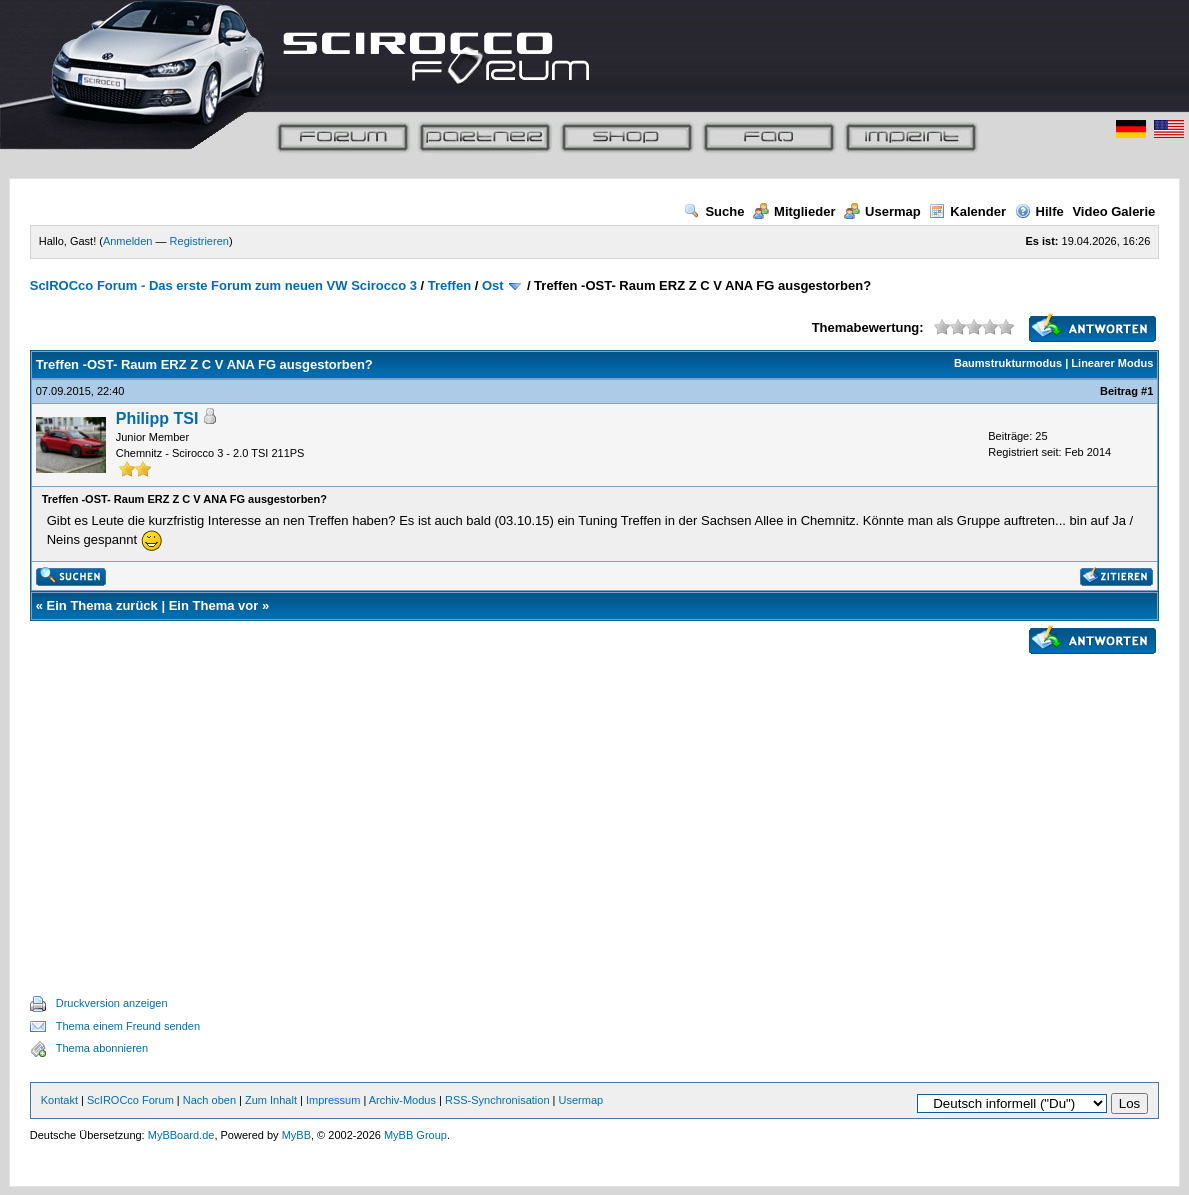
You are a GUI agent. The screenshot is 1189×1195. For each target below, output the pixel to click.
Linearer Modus (1112, 363)
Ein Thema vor (214, 605)
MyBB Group (415, 1135)
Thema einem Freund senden (128, 1026)
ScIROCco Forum (130, 1100)
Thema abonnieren (102, 1048)
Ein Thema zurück (102, 605)
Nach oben (209, 1100)
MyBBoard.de (181, 1135)
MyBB (296, 1135)
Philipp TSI (157, 418)
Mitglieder (794, 211)
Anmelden (128, 241)
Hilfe (1039, 211)
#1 (1147, 391)
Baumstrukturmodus (1008, 363)
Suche (714, 211)
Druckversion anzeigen (112, 1003)
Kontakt (59, 1100)
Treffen (449, 285)
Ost (493, 285)
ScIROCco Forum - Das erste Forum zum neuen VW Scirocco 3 (223, 285)
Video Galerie (1113, 211)
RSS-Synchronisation (497, 1100)
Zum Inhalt (271, 1100)
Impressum (333, 1100)
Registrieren (199, 241)
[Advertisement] (595, 802)
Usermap (882, 211)
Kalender (967, 211)
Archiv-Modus (402, 1100)
